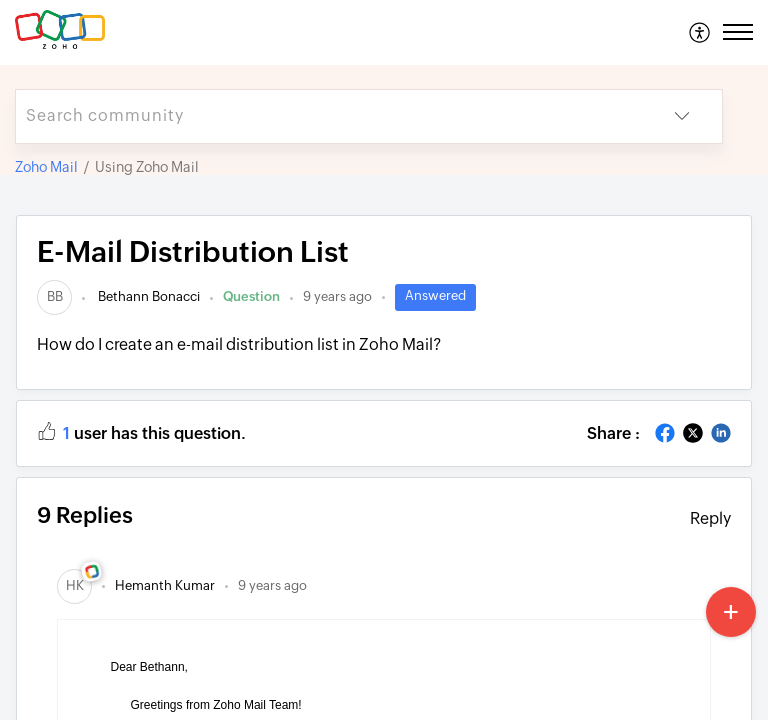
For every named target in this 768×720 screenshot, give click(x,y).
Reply (710, 518)
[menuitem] (700, 32)
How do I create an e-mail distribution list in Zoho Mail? (239, 344)
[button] (700, 32)
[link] (54, 296)
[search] (329, 116)
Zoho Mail (46, 167)
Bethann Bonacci (147, 296)
